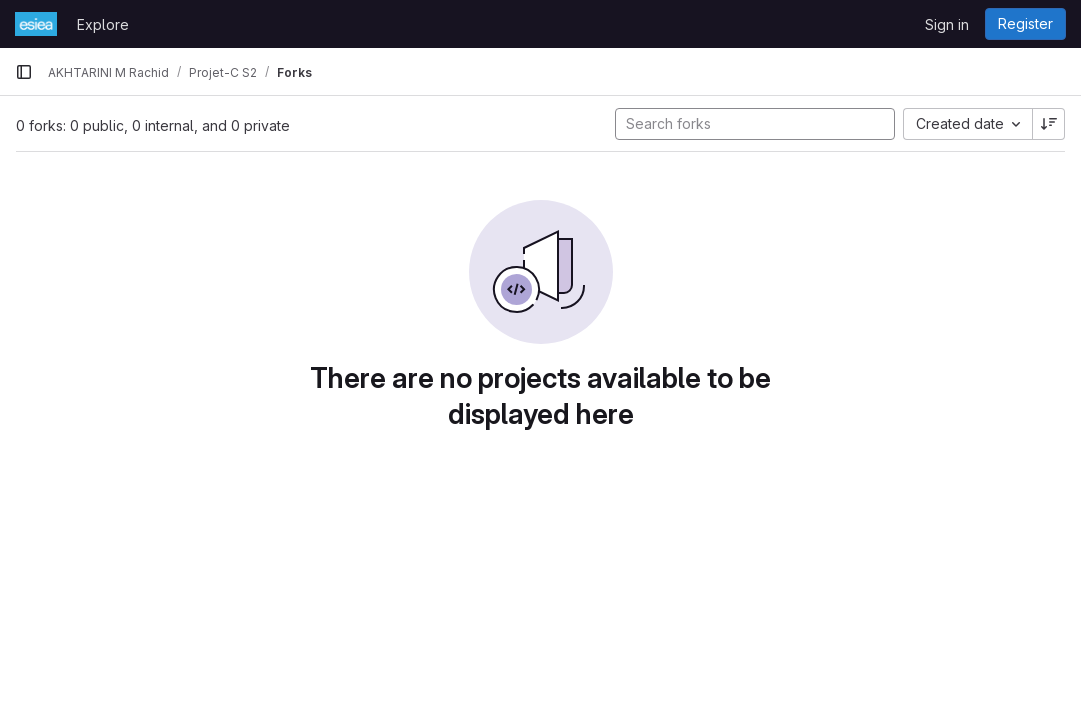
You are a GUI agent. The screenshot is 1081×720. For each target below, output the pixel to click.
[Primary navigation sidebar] (24, 72)
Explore (103, 24)
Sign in (947, 24)
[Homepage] (36, 24)
